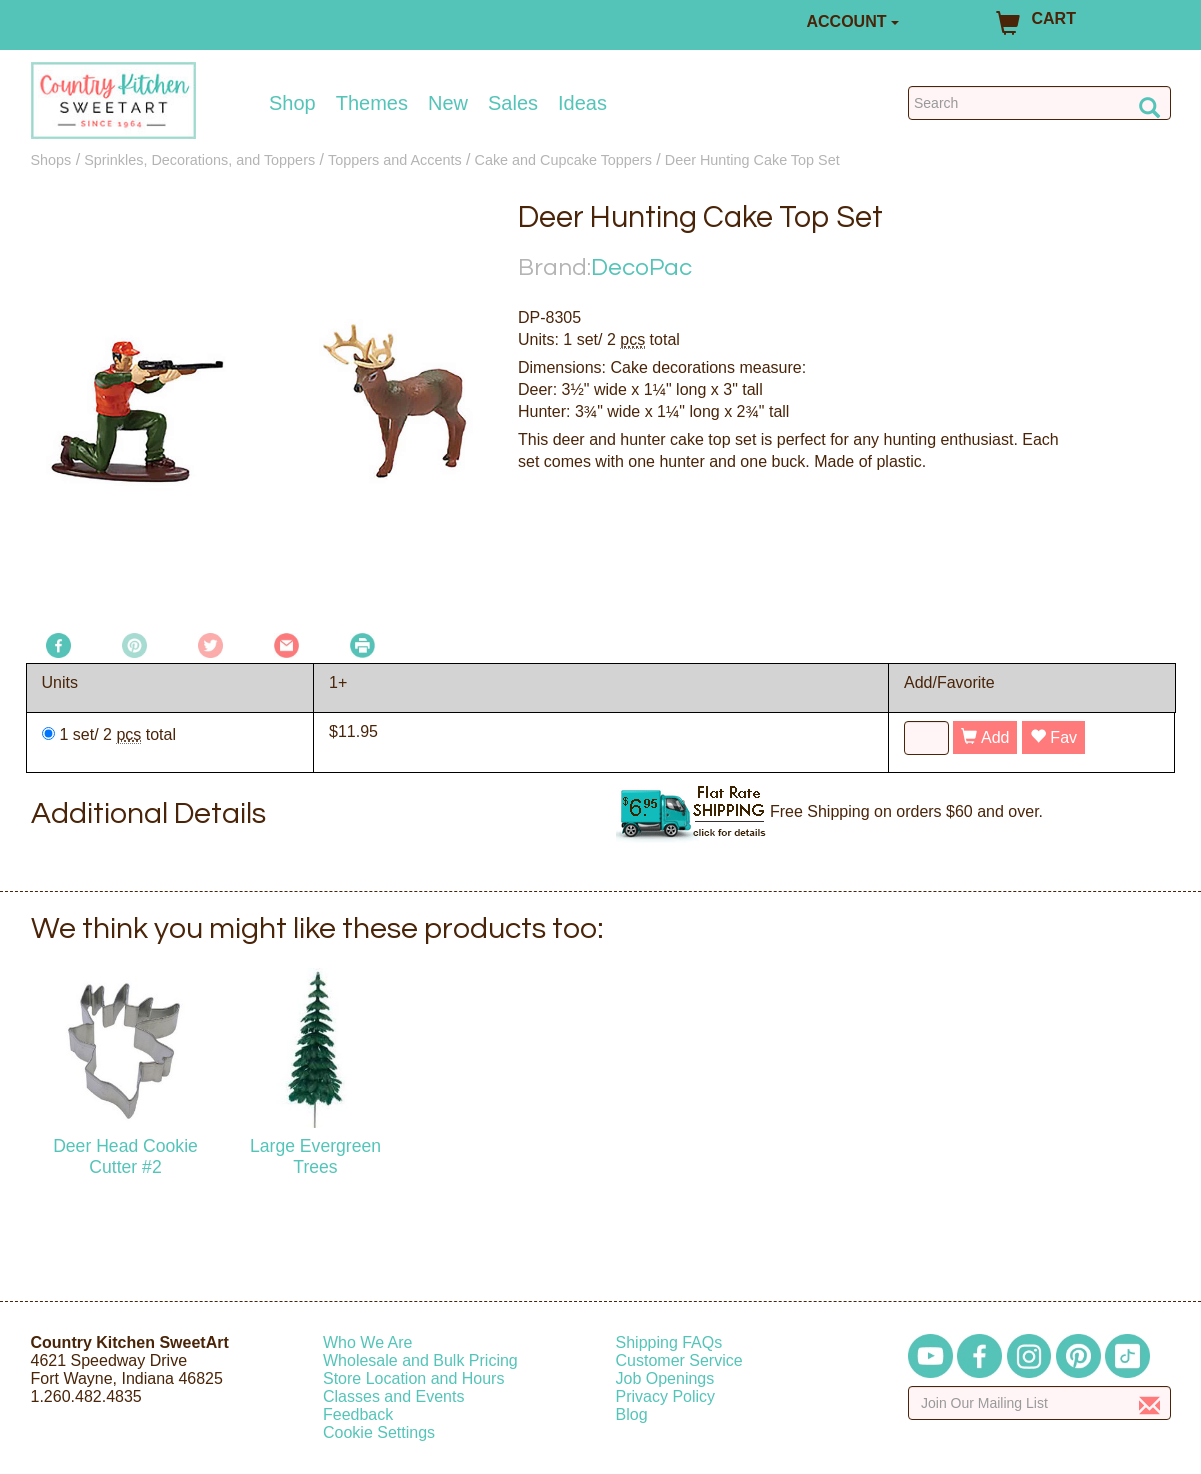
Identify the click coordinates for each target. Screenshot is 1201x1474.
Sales (513, 103)
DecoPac (641, 267)
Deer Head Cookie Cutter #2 (125, 1156)
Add (985, 737)
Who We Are (368, 1342)
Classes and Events (393, 1396)
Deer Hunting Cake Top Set (752, 160)
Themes (372, 103)
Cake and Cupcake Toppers (563, 160)
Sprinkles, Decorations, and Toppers (199, 160)
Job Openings (665, 1378)
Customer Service (679, 1360)
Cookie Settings (379, 1432)
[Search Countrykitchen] (1039, 103)
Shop (292, 103)
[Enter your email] (1039, 1403)
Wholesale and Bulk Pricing (420, 1360)
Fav (1053, 737)
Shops (51, 160)
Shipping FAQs (669, 1342)
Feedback (358, 1414)
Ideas (582, 103)
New (448, 103)
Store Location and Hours (413, 1378)
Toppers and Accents (395, 160)
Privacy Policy (666, 1396)
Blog (632, 1414)
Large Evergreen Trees (315, 1156)
